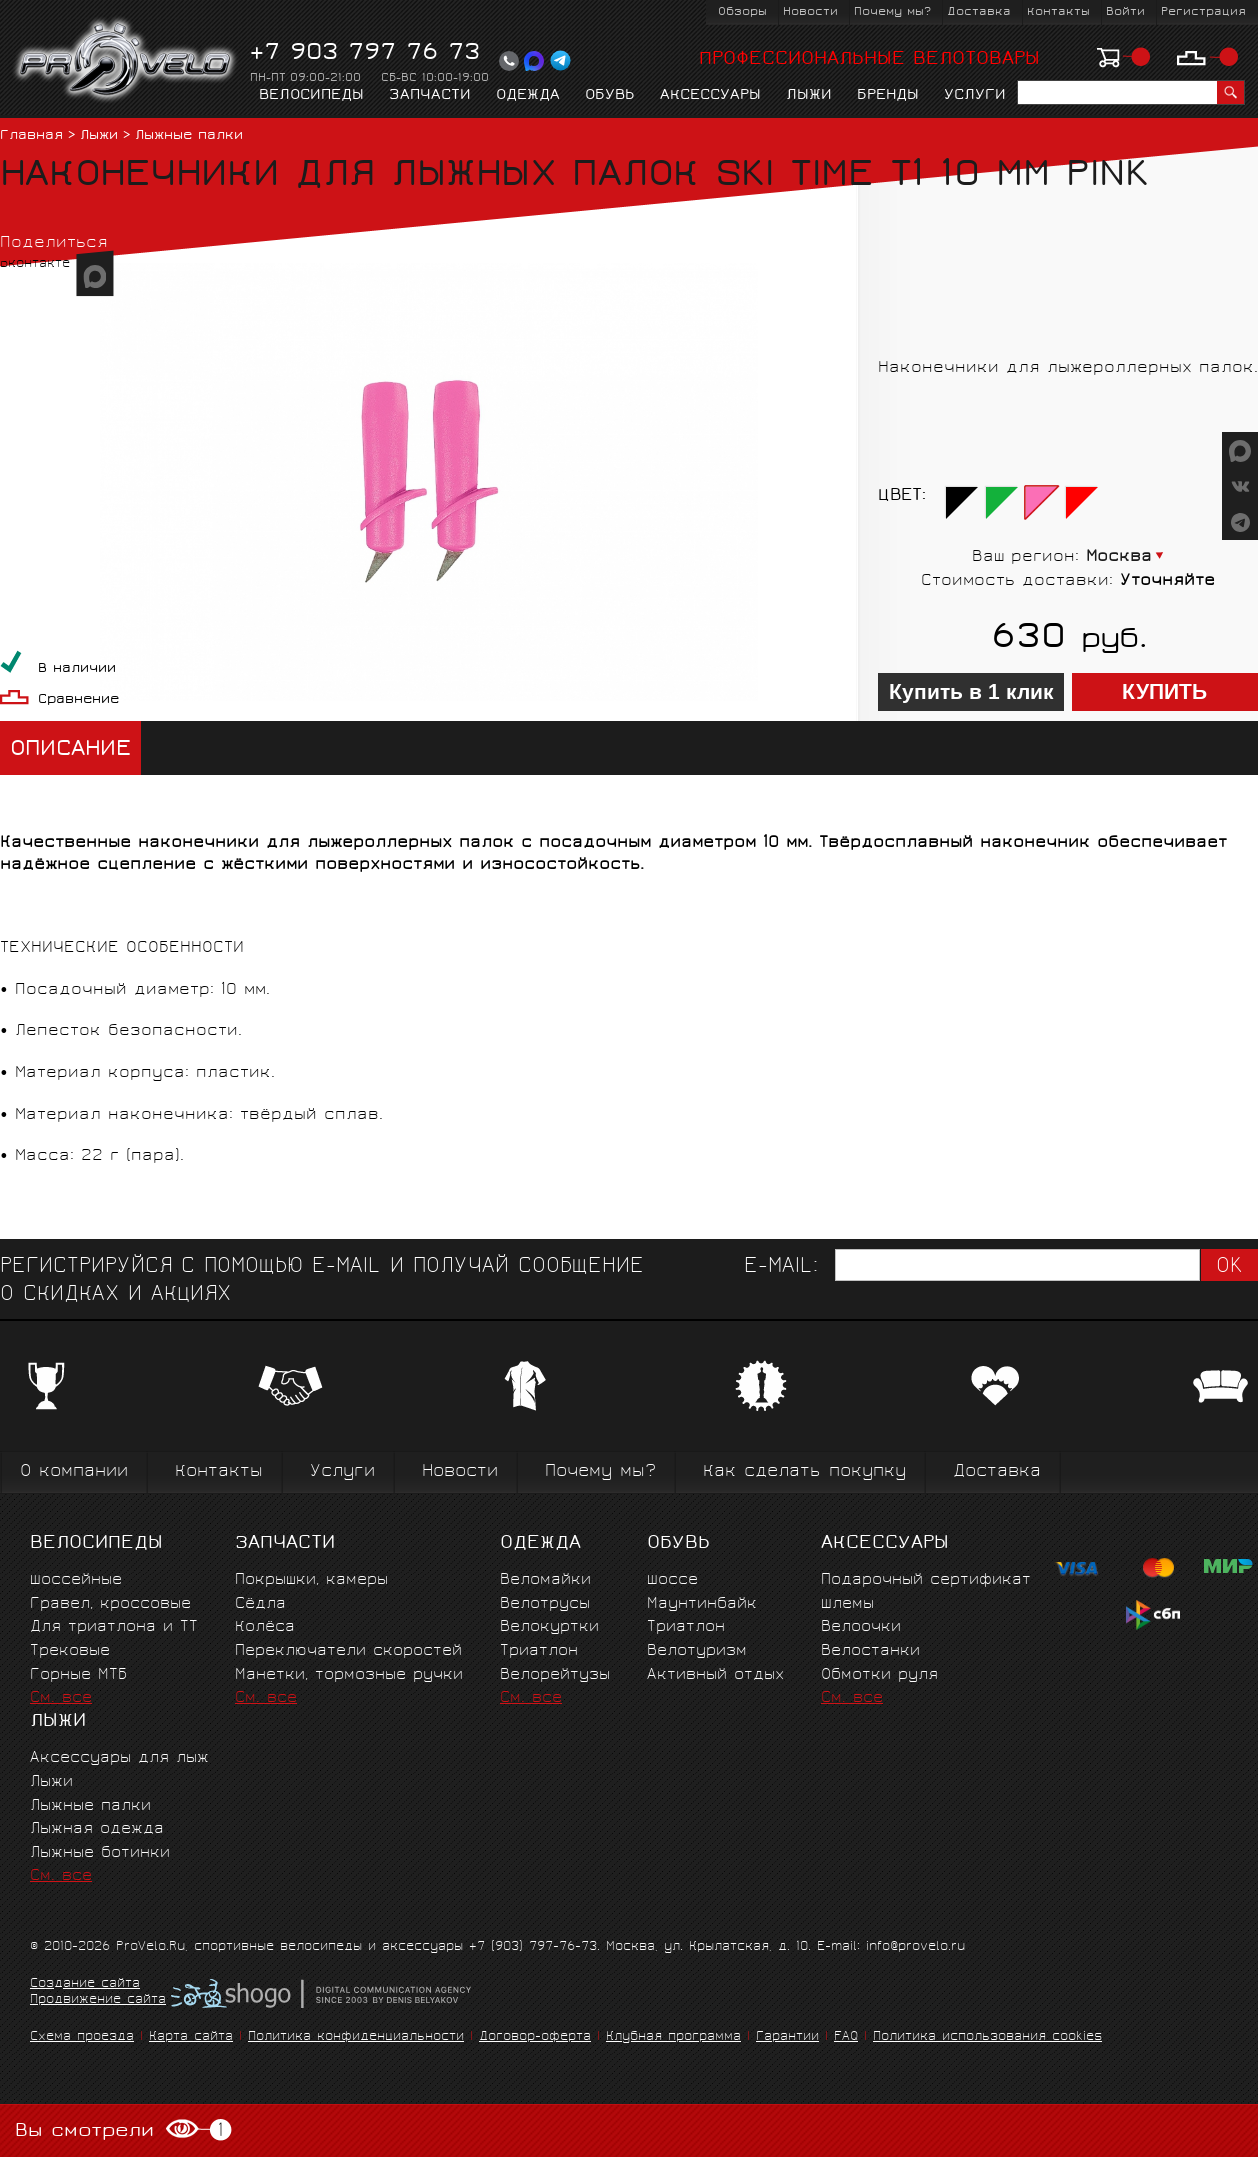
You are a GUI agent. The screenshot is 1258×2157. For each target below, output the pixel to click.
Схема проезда (82, 2037)
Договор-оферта (535, 2037)
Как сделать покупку (804, 1472)
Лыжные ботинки (100, 1853)
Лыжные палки (189, 136)
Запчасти (430, 96)
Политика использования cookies (987, 2037)
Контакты (1058, 12)
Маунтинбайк (702, 1604)
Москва (1119, 557)
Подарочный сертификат (926, 1580)
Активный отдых (715, 1675)
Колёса (265, 1627)
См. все (61, 1698)
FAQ (846, 2037)
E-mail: (781, 1267)
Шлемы (847, 1604)
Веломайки (545, 1580)
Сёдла (260, 1604)
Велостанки (870, 1651)
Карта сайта (191, 2037)
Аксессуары (710, 96)
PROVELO (126, 61)
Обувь (610, 96)
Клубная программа (673, 2037)
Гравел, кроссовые (110, 1604)
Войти (1125, 12)
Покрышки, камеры (311, 1580)
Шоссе (672, 1580)
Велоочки (861, 1627)
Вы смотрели (123, 2130)
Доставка (979, 12)
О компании (74, 1472)
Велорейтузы (555, 1675)
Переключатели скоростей (348, 1651)
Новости (810, 12)
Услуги (975, 96)
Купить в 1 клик (971, 692)
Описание (70, 750)
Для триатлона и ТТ (114, 1627)
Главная (31, 136)
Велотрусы (545, 1604)
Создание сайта (85, 1985)
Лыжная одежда (97, 1829)
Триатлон (539, 1651)
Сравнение (78, 700)
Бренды (888, 96)
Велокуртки (549, 1627)
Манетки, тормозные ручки (349, 1675)
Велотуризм (697, 1651)
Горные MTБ (78, 1675)
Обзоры (742, 12)
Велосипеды (311, 96)
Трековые (70, 1651)
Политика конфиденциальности (356, 2037)
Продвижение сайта (98, 2001)
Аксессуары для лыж (119, 1758)
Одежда (528, 96)
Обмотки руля (879, 1675)
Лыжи (809, 96)
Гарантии (787, 2037)
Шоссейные (76, 1580)
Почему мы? (892, 12)
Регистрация (1203, 12)
